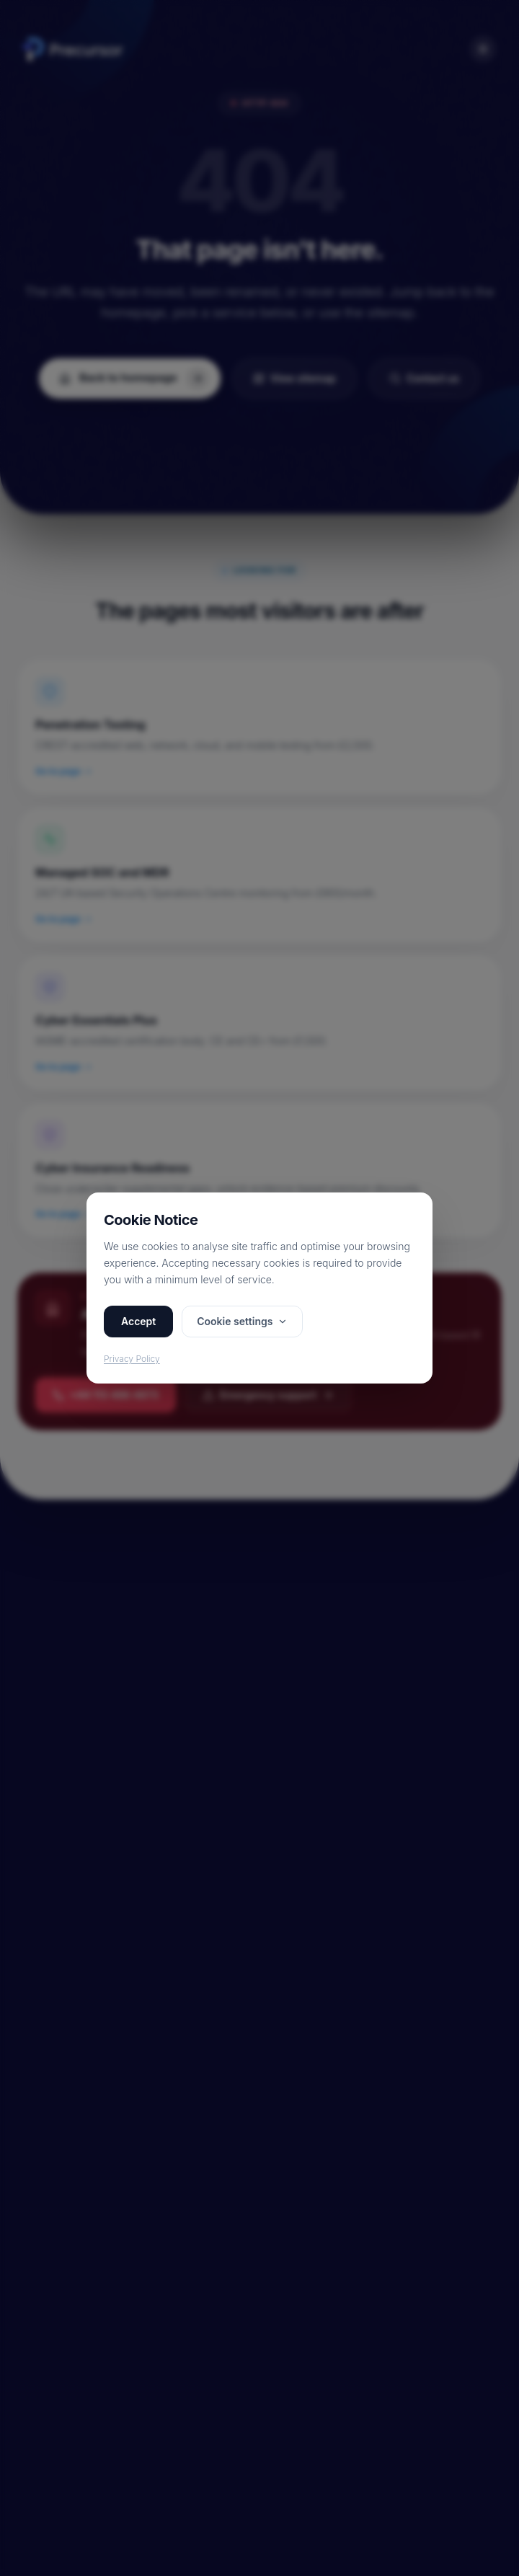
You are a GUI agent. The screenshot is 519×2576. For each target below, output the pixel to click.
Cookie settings (242, 1321)
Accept (138, 1321)
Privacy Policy (132, 1358)
